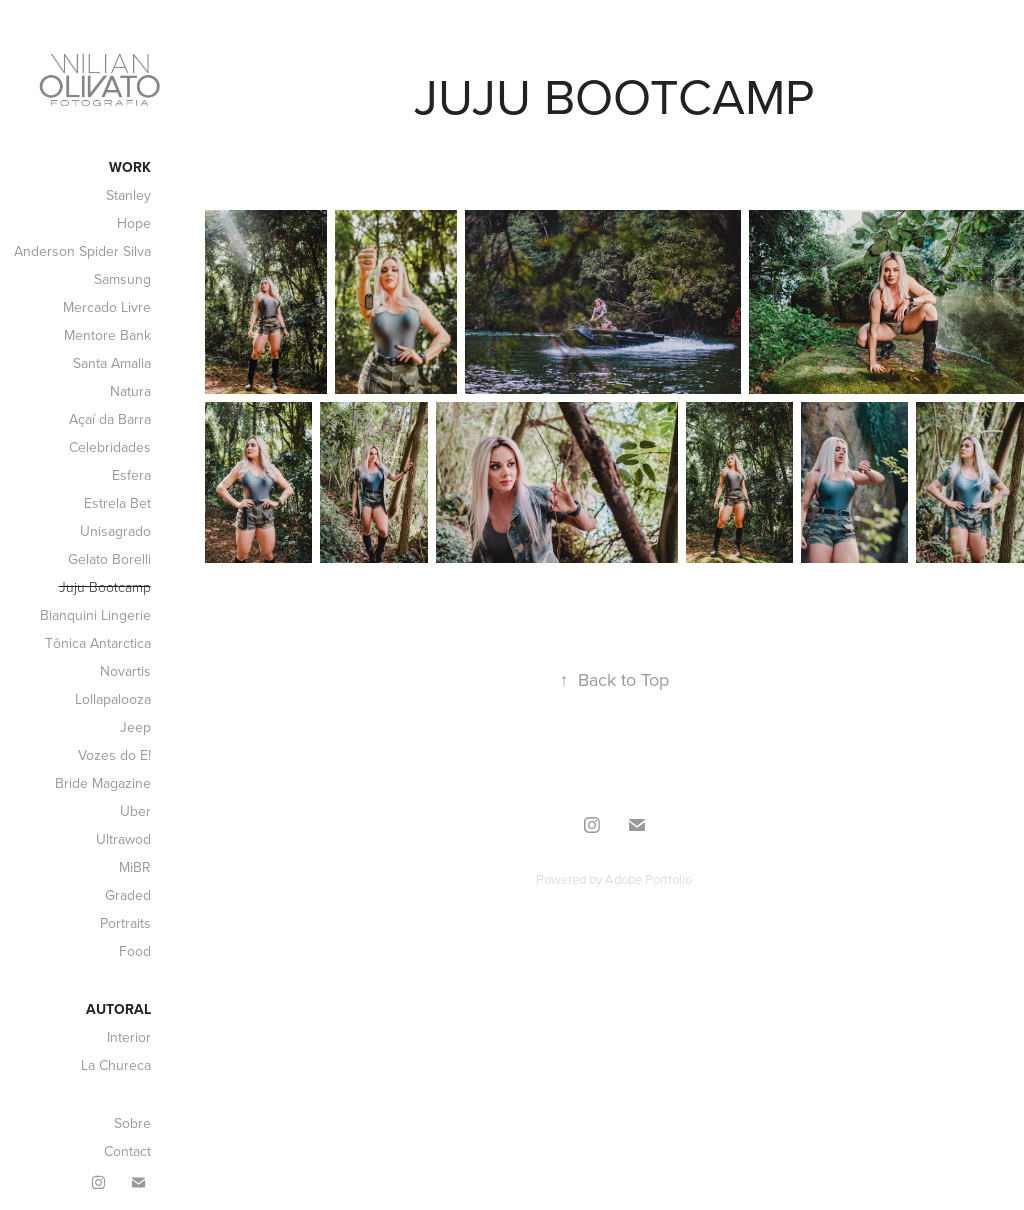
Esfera (131, 475)
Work (130, 167)
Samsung (122, 279)
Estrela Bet (117, 503)
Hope (134, 223)
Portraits (125, 923)
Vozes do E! (114, 755)
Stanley (128, 195)
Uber (135, 811)
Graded (128, 895)
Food (135, 951)
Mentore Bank (107, 335)
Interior (129, 1037)
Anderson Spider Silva (82, 251)
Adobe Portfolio (648, 879)
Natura (130, 391)
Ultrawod (123, 839)
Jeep (135, 727)
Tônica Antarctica (98, 643)
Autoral (118, 1009)
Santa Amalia (112, 363)
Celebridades (110, 447)
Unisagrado (115, 531)
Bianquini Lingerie (95, 615)
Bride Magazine (103, 783)
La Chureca (116, 1065)
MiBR (135, 867)
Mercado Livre (107, 307)
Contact (127, 1151)
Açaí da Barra (110, 419)
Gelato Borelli (109, 559)
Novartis (125, 671)
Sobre (132, 1123)
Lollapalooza (113, 699)
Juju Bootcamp (105, 586)
